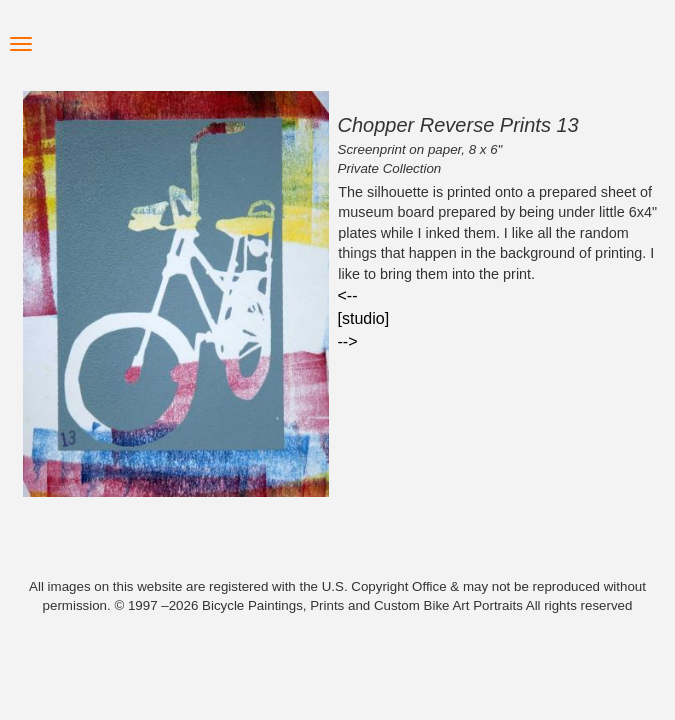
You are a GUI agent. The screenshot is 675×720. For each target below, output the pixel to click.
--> (348, 341)
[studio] (364, 318)
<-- (348, 295)
